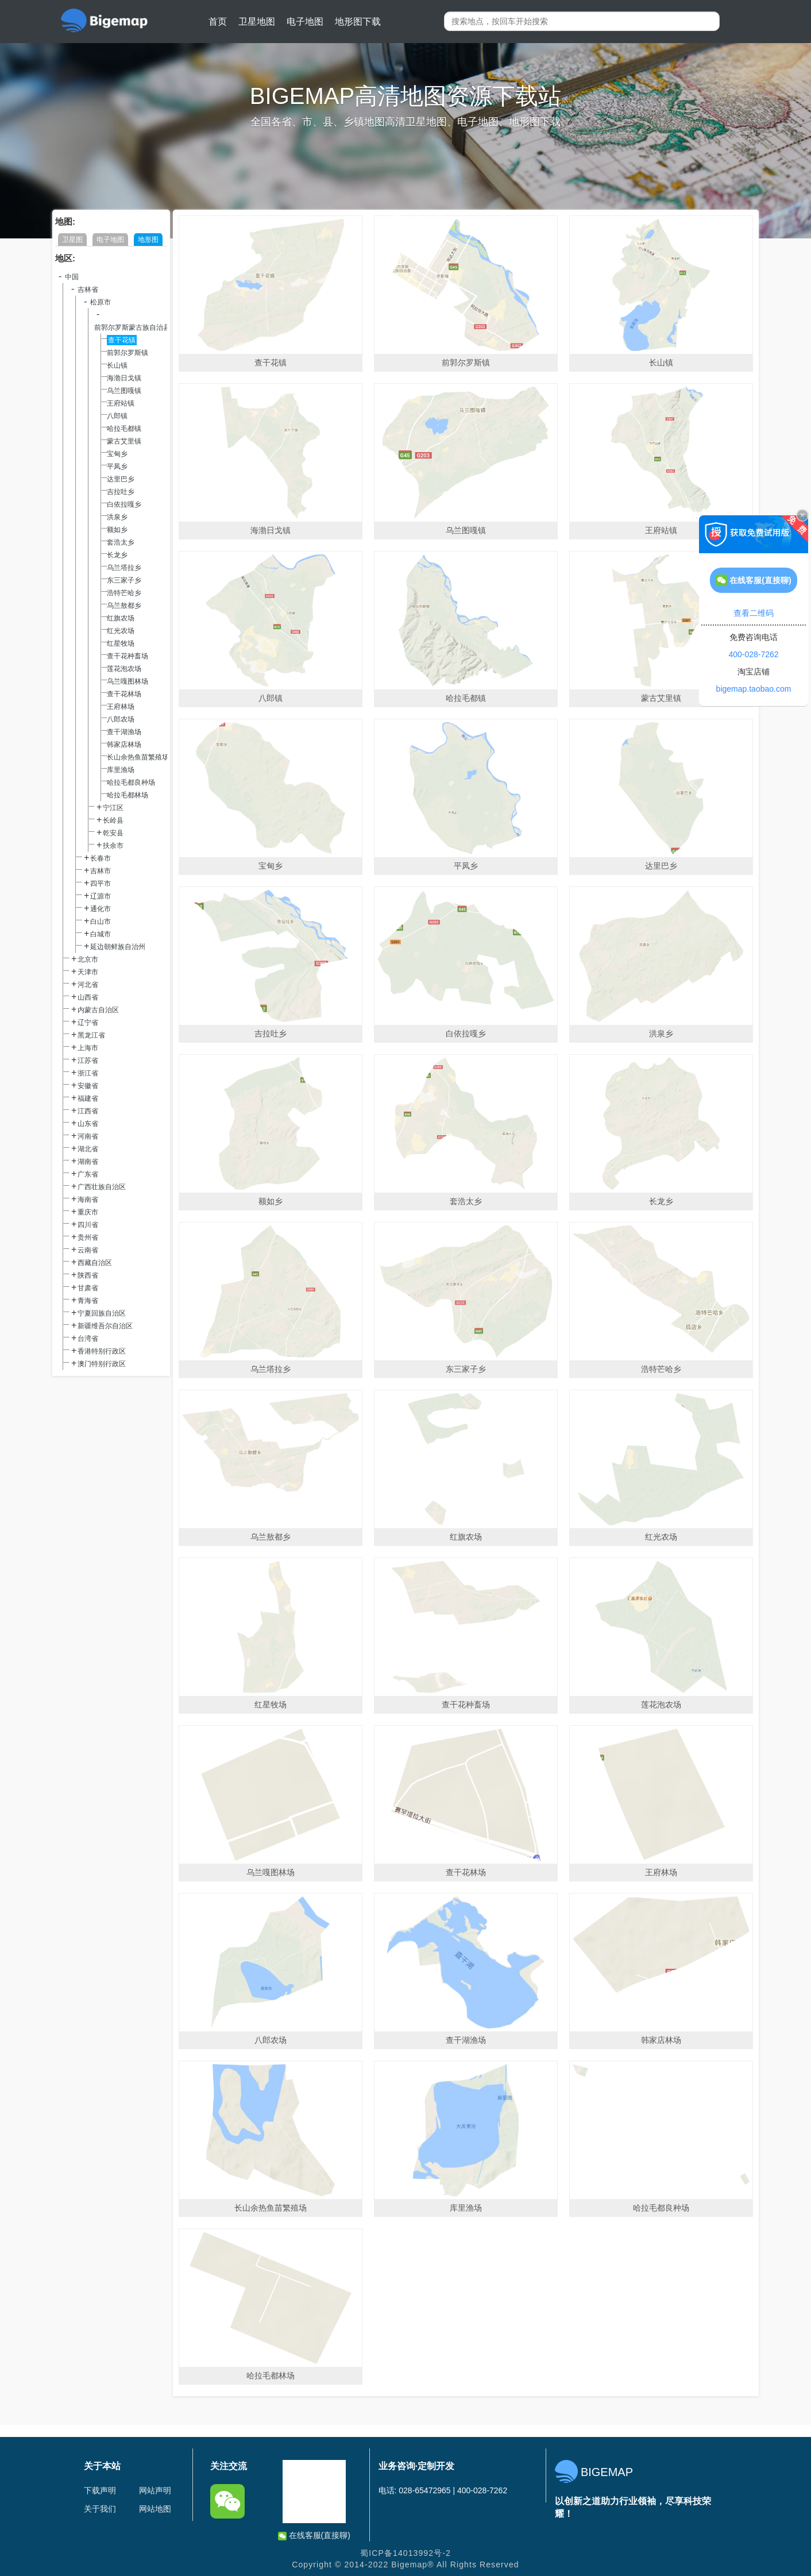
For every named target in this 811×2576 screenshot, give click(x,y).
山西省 (88, 997)
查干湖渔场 (124, 732)
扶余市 (113, 846)
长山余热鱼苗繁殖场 (138, 757)
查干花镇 (122, 340)
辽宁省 (88, 1023)
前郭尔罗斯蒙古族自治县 (132, 327)
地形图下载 (358, 21)
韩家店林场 (124, 745)
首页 (217, 21)
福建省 (88, 1098)
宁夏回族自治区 (102, 1313)
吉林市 (100, 871)
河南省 (88, 1136)
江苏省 (88, 1060)
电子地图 (305, 21)
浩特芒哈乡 (124, 593)
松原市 (100, 302)
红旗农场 (120, 618)
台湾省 (88, 1339)
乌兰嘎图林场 (127, 681)
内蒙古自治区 (98, 1010)
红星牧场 (120, 643)
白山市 (100, 921)
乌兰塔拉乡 (124, 568)
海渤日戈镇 (124, 378)
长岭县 (113, 820)
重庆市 (88, 1212)
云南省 (88, 1250)
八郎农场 (120, 719)
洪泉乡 (117, 517)
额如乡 (117, 530)
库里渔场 (120, 770)
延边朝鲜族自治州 (117, 947)
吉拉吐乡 (120, 492)
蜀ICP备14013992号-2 (405, 2553)
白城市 (100, 934)
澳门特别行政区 (102, 1364)
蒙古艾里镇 (124, 441)
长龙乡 (117, 555)
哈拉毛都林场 (127, 795)
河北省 (88, 985)
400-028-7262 (753, 654)
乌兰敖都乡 (124, 605)
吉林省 (88, 290)
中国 (72, 277)
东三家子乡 (124, 580)
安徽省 (88, 1086)
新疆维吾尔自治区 (105, 1326)
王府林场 (120, 707)
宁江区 (113, 808)
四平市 (100, 884)
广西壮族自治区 (102, 1187)
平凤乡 (117, 466)
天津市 (88, 972)
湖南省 (88, 1162)
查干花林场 (124, 694)
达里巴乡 (120, 479)
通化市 (100, 909)
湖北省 (88, 1149)
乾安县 (113, 833)
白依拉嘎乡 (124, 504)
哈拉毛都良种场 (131, 782)
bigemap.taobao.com (753, 688)
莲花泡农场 (124, 669)
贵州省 (88, 1237)
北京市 (88, 959)
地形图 (148, 240)
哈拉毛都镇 (124, 429)
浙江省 (88, 1073)
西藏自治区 (95, 1263)
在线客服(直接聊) (314, 2535)
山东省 (88, 1124)
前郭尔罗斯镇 (127, 353)
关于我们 (100, 2508)
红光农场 (120, 631)
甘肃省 (88, 1288)
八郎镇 (117, 416)
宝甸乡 (117, 454)
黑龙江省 (91, 1035)
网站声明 (155, 2490)
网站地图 (155, 2508)
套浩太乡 (120, 542)
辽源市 (100, 896)
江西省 (88, 1111)
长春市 (100, 858)
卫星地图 (256, 21)
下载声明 (100, 2490)
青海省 (88, 1301)
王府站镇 (120, 403)
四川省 (88, 1225)
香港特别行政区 (102, 1351)
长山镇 (117, 365)
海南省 (88, 1200)
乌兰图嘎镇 (124, 391)
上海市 (88, 1048)
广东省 (88, 1174)
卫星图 (72, 240)
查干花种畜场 (127, 656)
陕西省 (88, 1275)
